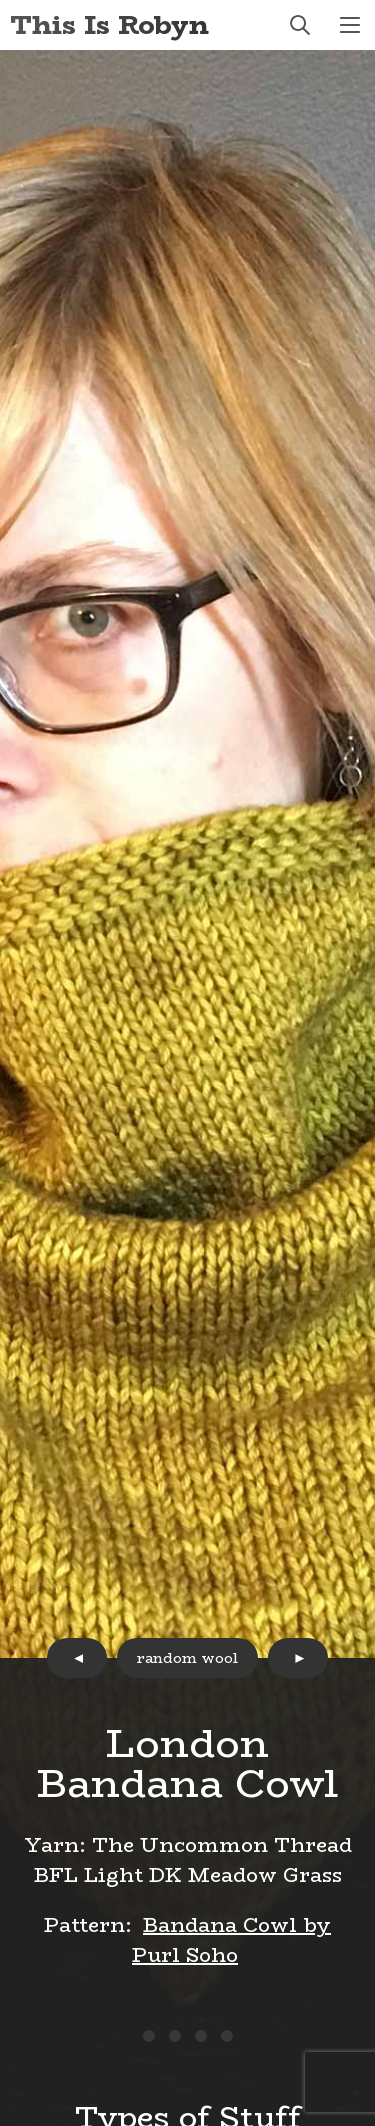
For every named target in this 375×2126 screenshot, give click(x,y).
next (298, 1658)
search (300, 25)
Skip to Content (0, 0)
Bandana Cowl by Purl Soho (231, 1939)
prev (77, 1658)
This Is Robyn (109, 24)
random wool (187, 1658)
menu (350, 25)
